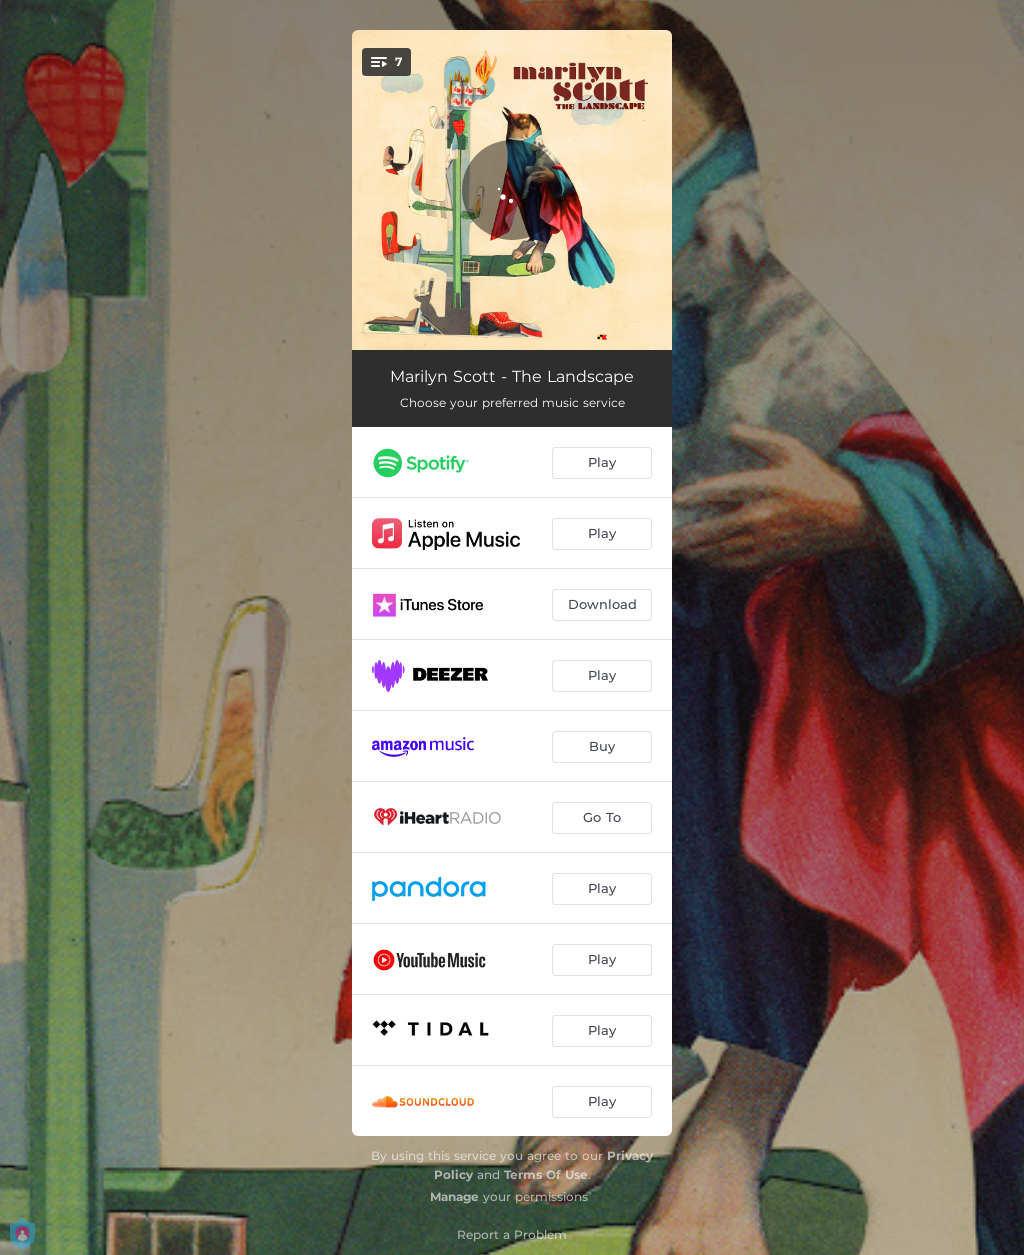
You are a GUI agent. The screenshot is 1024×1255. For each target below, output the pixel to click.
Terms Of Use (546, 1174)
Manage (454, 1196)
